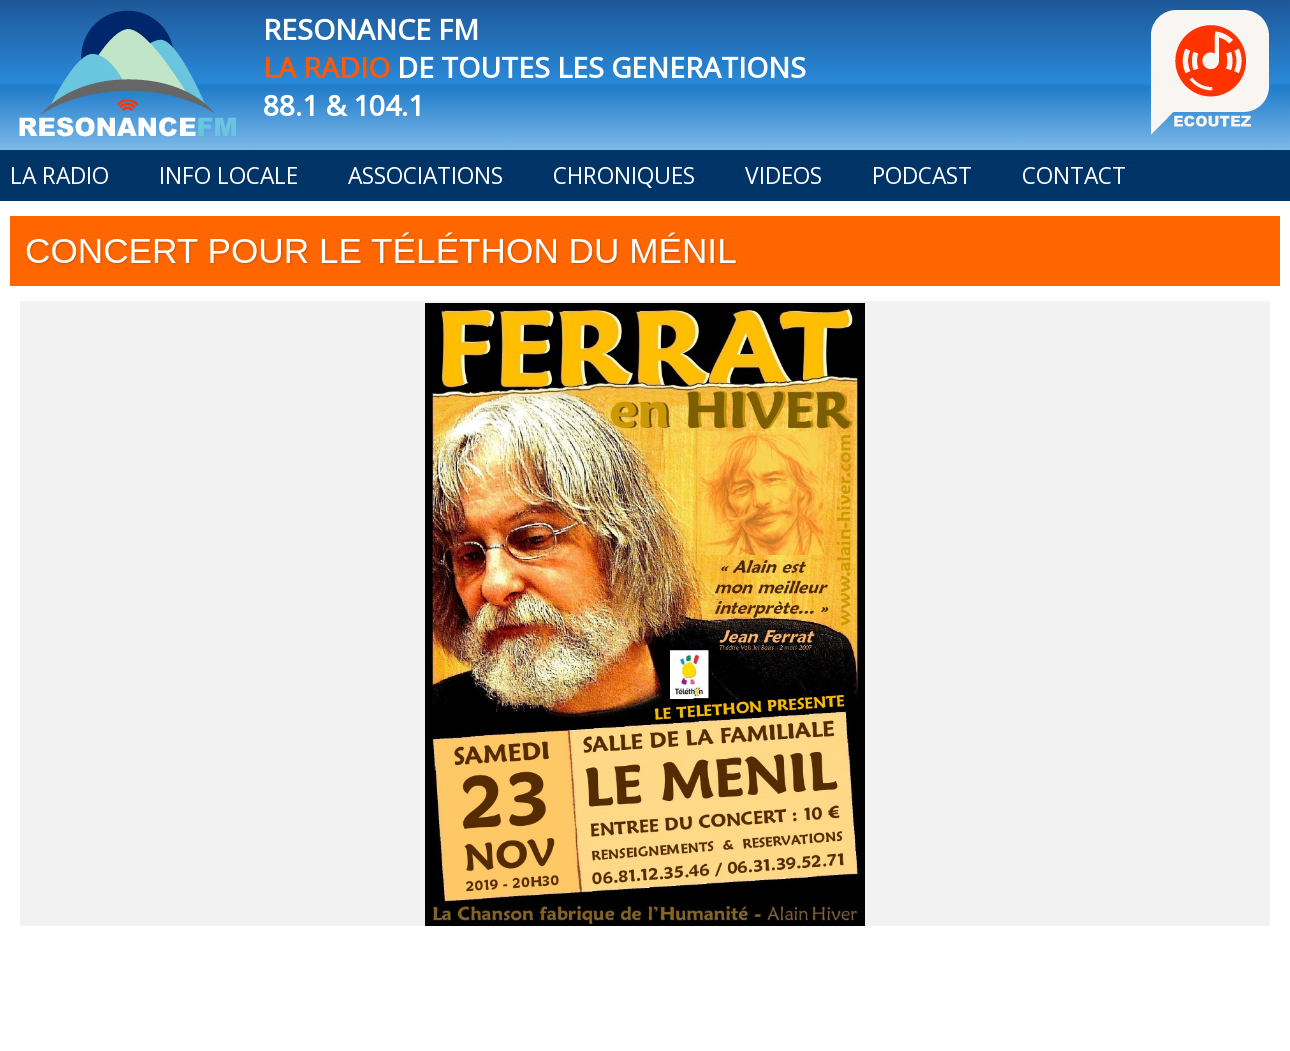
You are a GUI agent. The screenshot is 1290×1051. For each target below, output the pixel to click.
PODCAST (922, 175)
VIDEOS (783, 175)
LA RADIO (59, 175)
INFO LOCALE (228, 175)
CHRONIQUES (624, 175)
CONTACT (1074, 175)
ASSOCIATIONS (425, 175)
